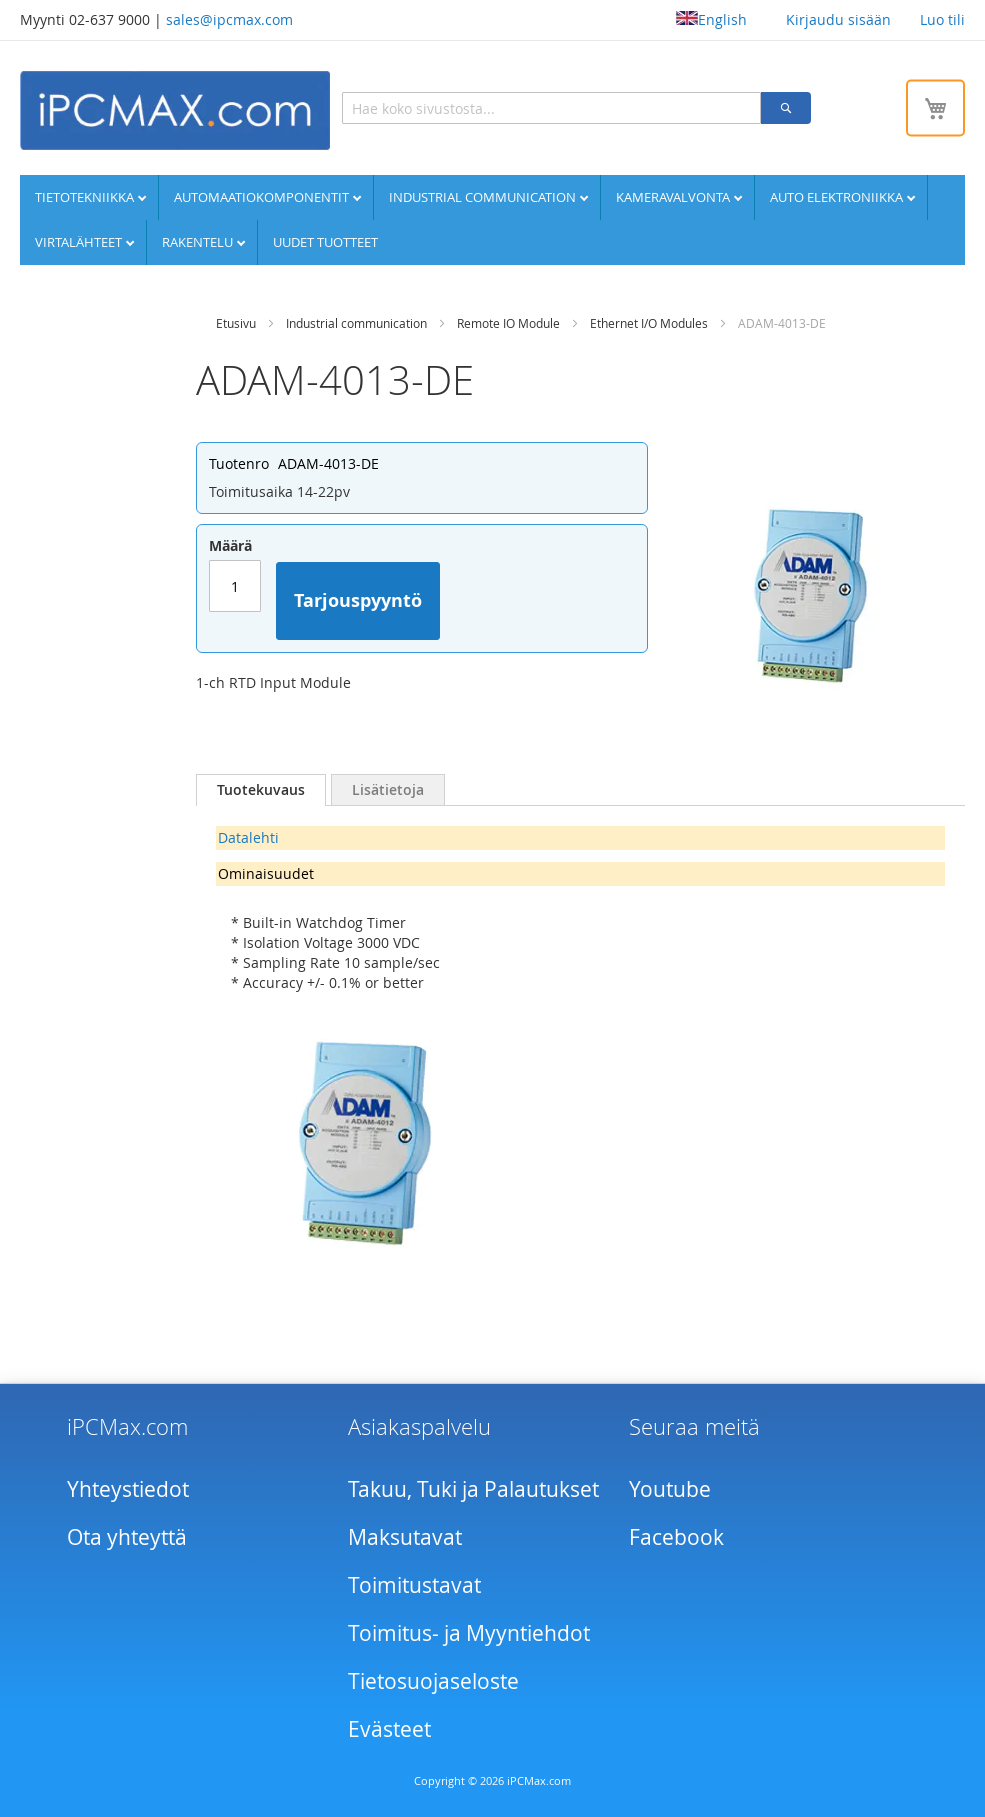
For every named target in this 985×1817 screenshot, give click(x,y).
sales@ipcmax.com (229, 19)
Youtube (670, 1489)
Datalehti (248, 837)
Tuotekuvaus (261, 789)
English (711, 19)
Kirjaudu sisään (838, 19)
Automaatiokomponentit (263, 197)
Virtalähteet (80, 242)
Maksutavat (405, 1537)
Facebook (676, 1537)
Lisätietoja (388, 789)
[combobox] (551, 108)
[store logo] (175, 110)
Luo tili (942, 19)
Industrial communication (484, 197)
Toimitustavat (414, 1585)
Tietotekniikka (86, 197)
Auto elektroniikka (838, 197)
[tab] (261, 790)
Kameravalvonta (674, 197)
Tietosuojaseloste (433, 1681)
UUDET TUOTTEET (325, 242)
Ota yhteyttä (127, 1537)
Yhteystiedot (128, 1489)
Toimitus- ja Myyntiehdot (469, 1633)
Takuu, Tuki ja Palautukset (473, 1489)
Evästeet (389, 1729)
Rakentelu (199, 242)
